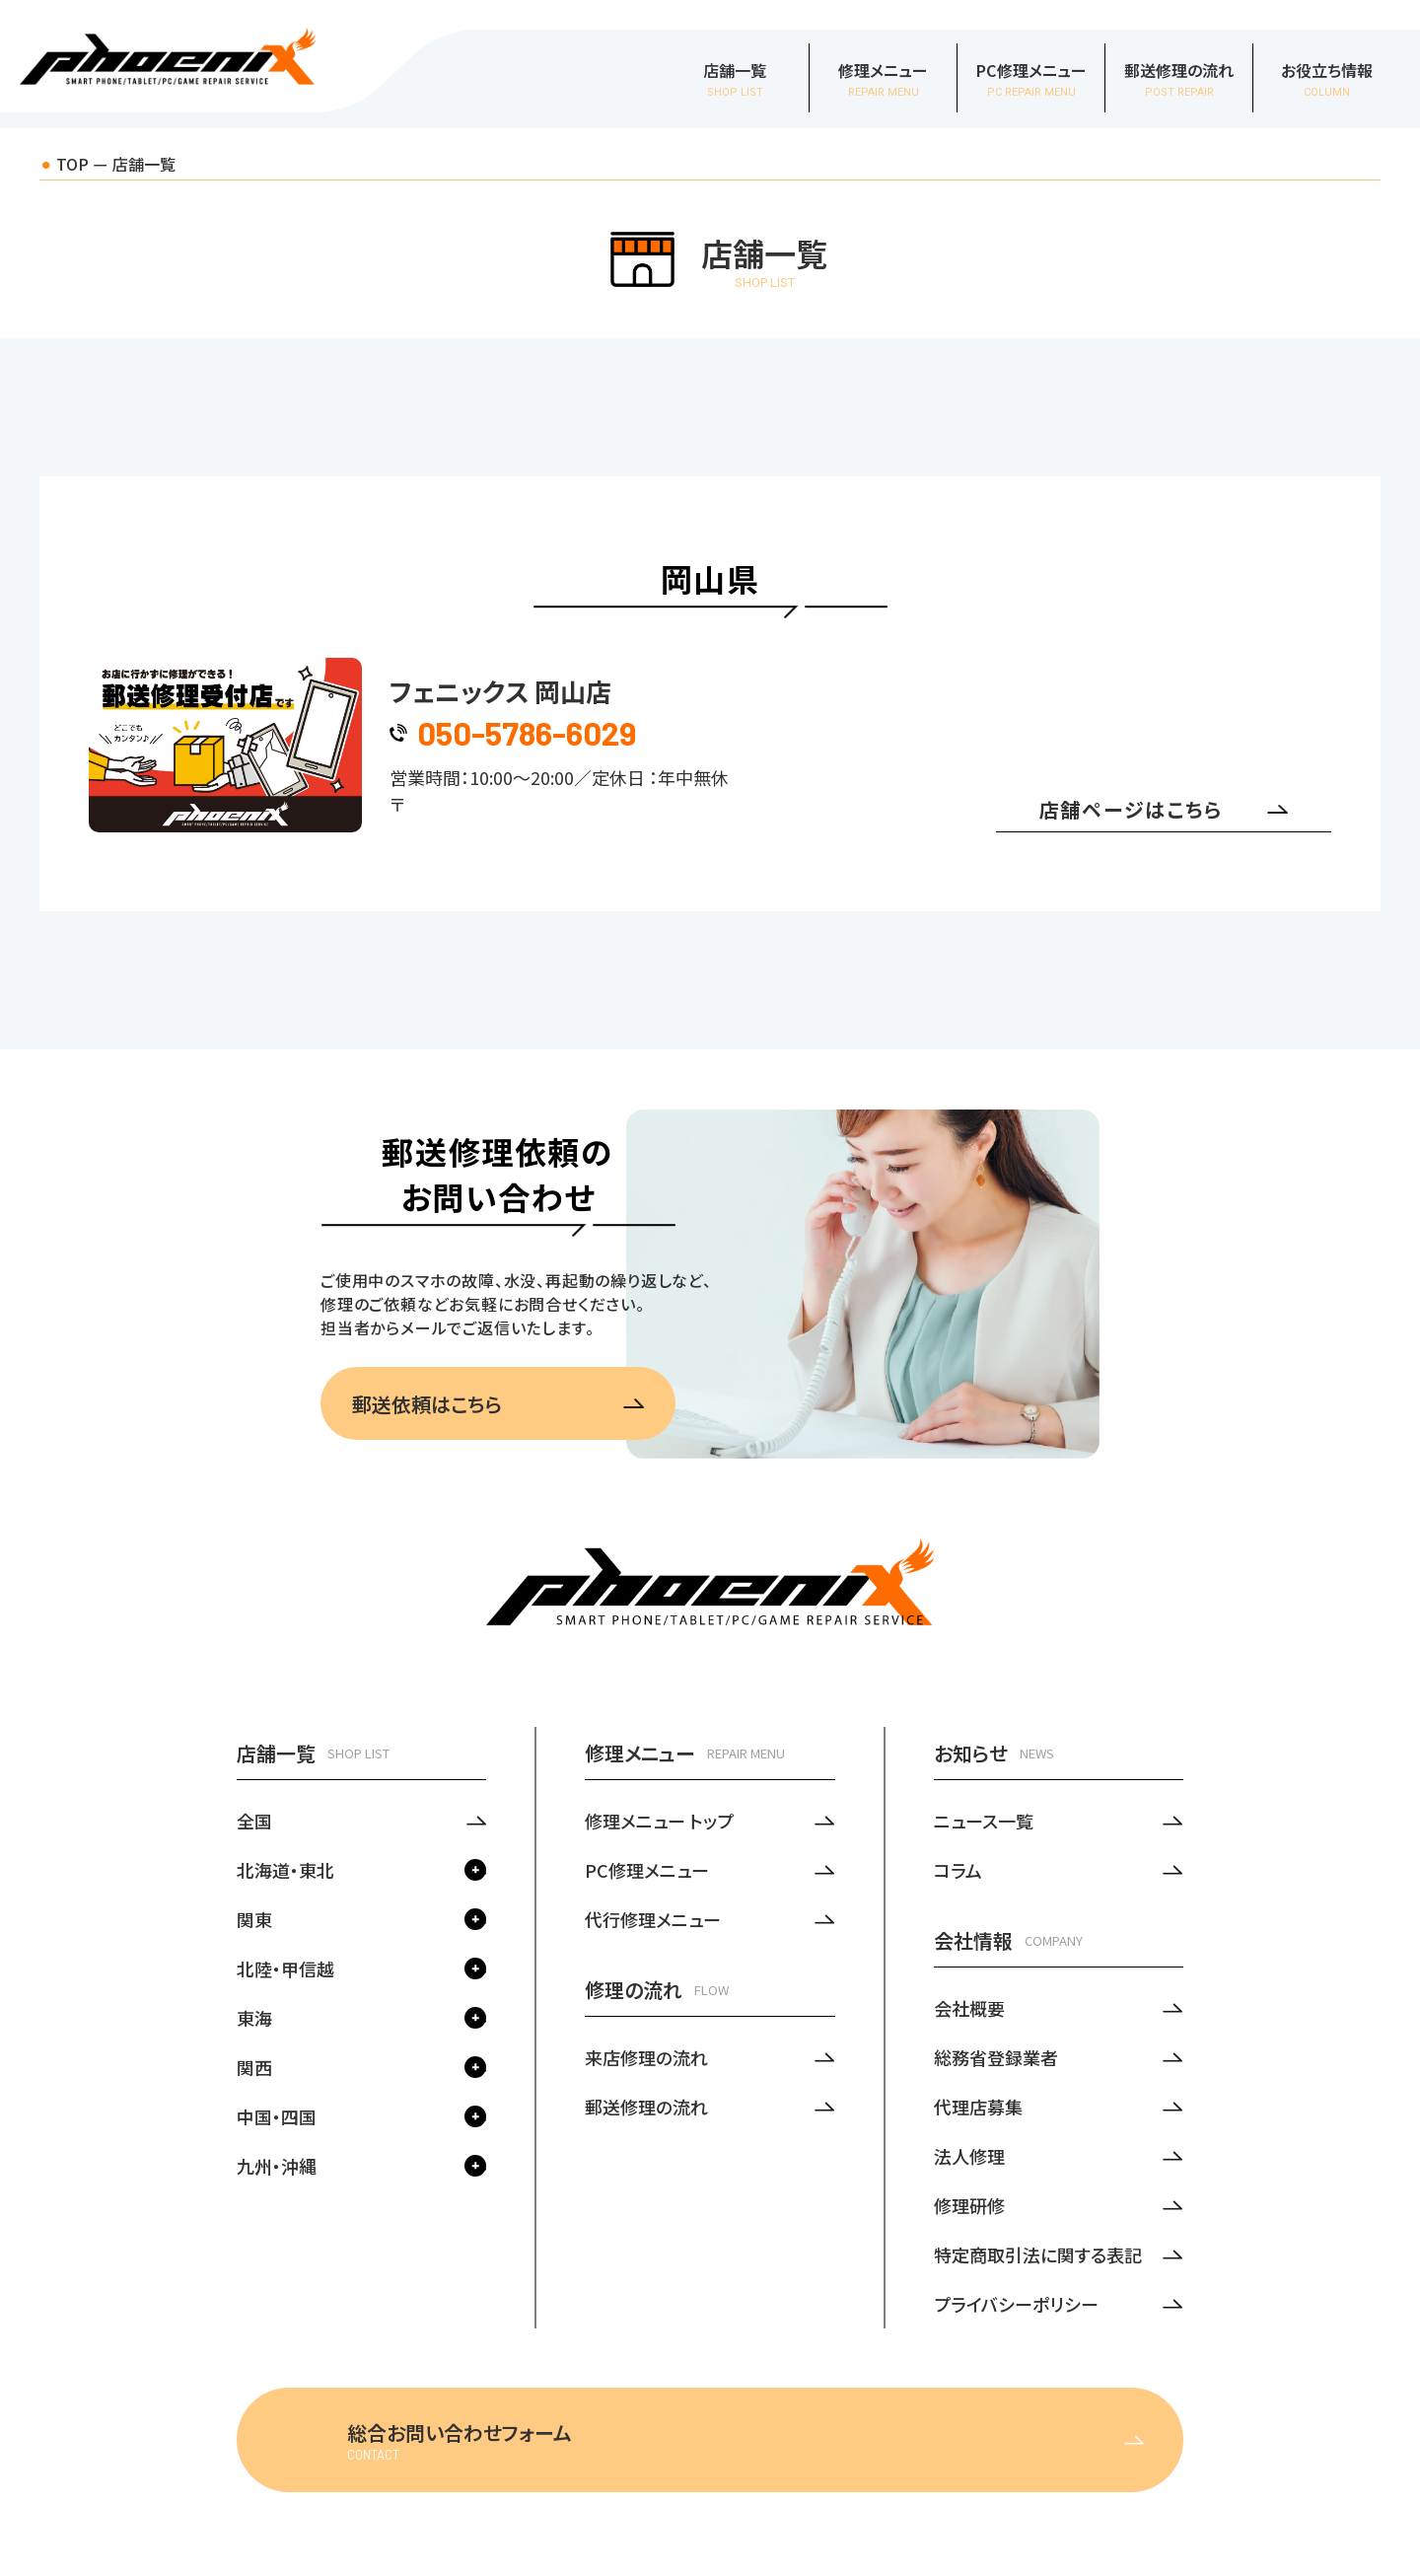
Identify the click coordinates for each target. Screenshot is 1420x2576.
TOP (72, 164)
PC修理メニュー (647, 1870)
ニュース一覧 (983, 1820)
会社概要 (969, 2008)
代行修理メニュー (653, 1919)
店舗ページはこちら (1163, 809)
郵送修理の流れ (646, 2106)
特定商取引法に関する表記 (1038, 2254)
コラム (958, 1870)
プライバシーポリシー (1016, 2304)
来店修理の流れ (646, 2057)
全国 (254, 1820)
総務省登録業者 (996, 2057)
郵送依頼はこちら (498, 1404)
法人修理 (969, 2156)
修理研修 (969, 2205)
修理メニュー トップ (659, 1820)
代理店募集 (978, 2106)
